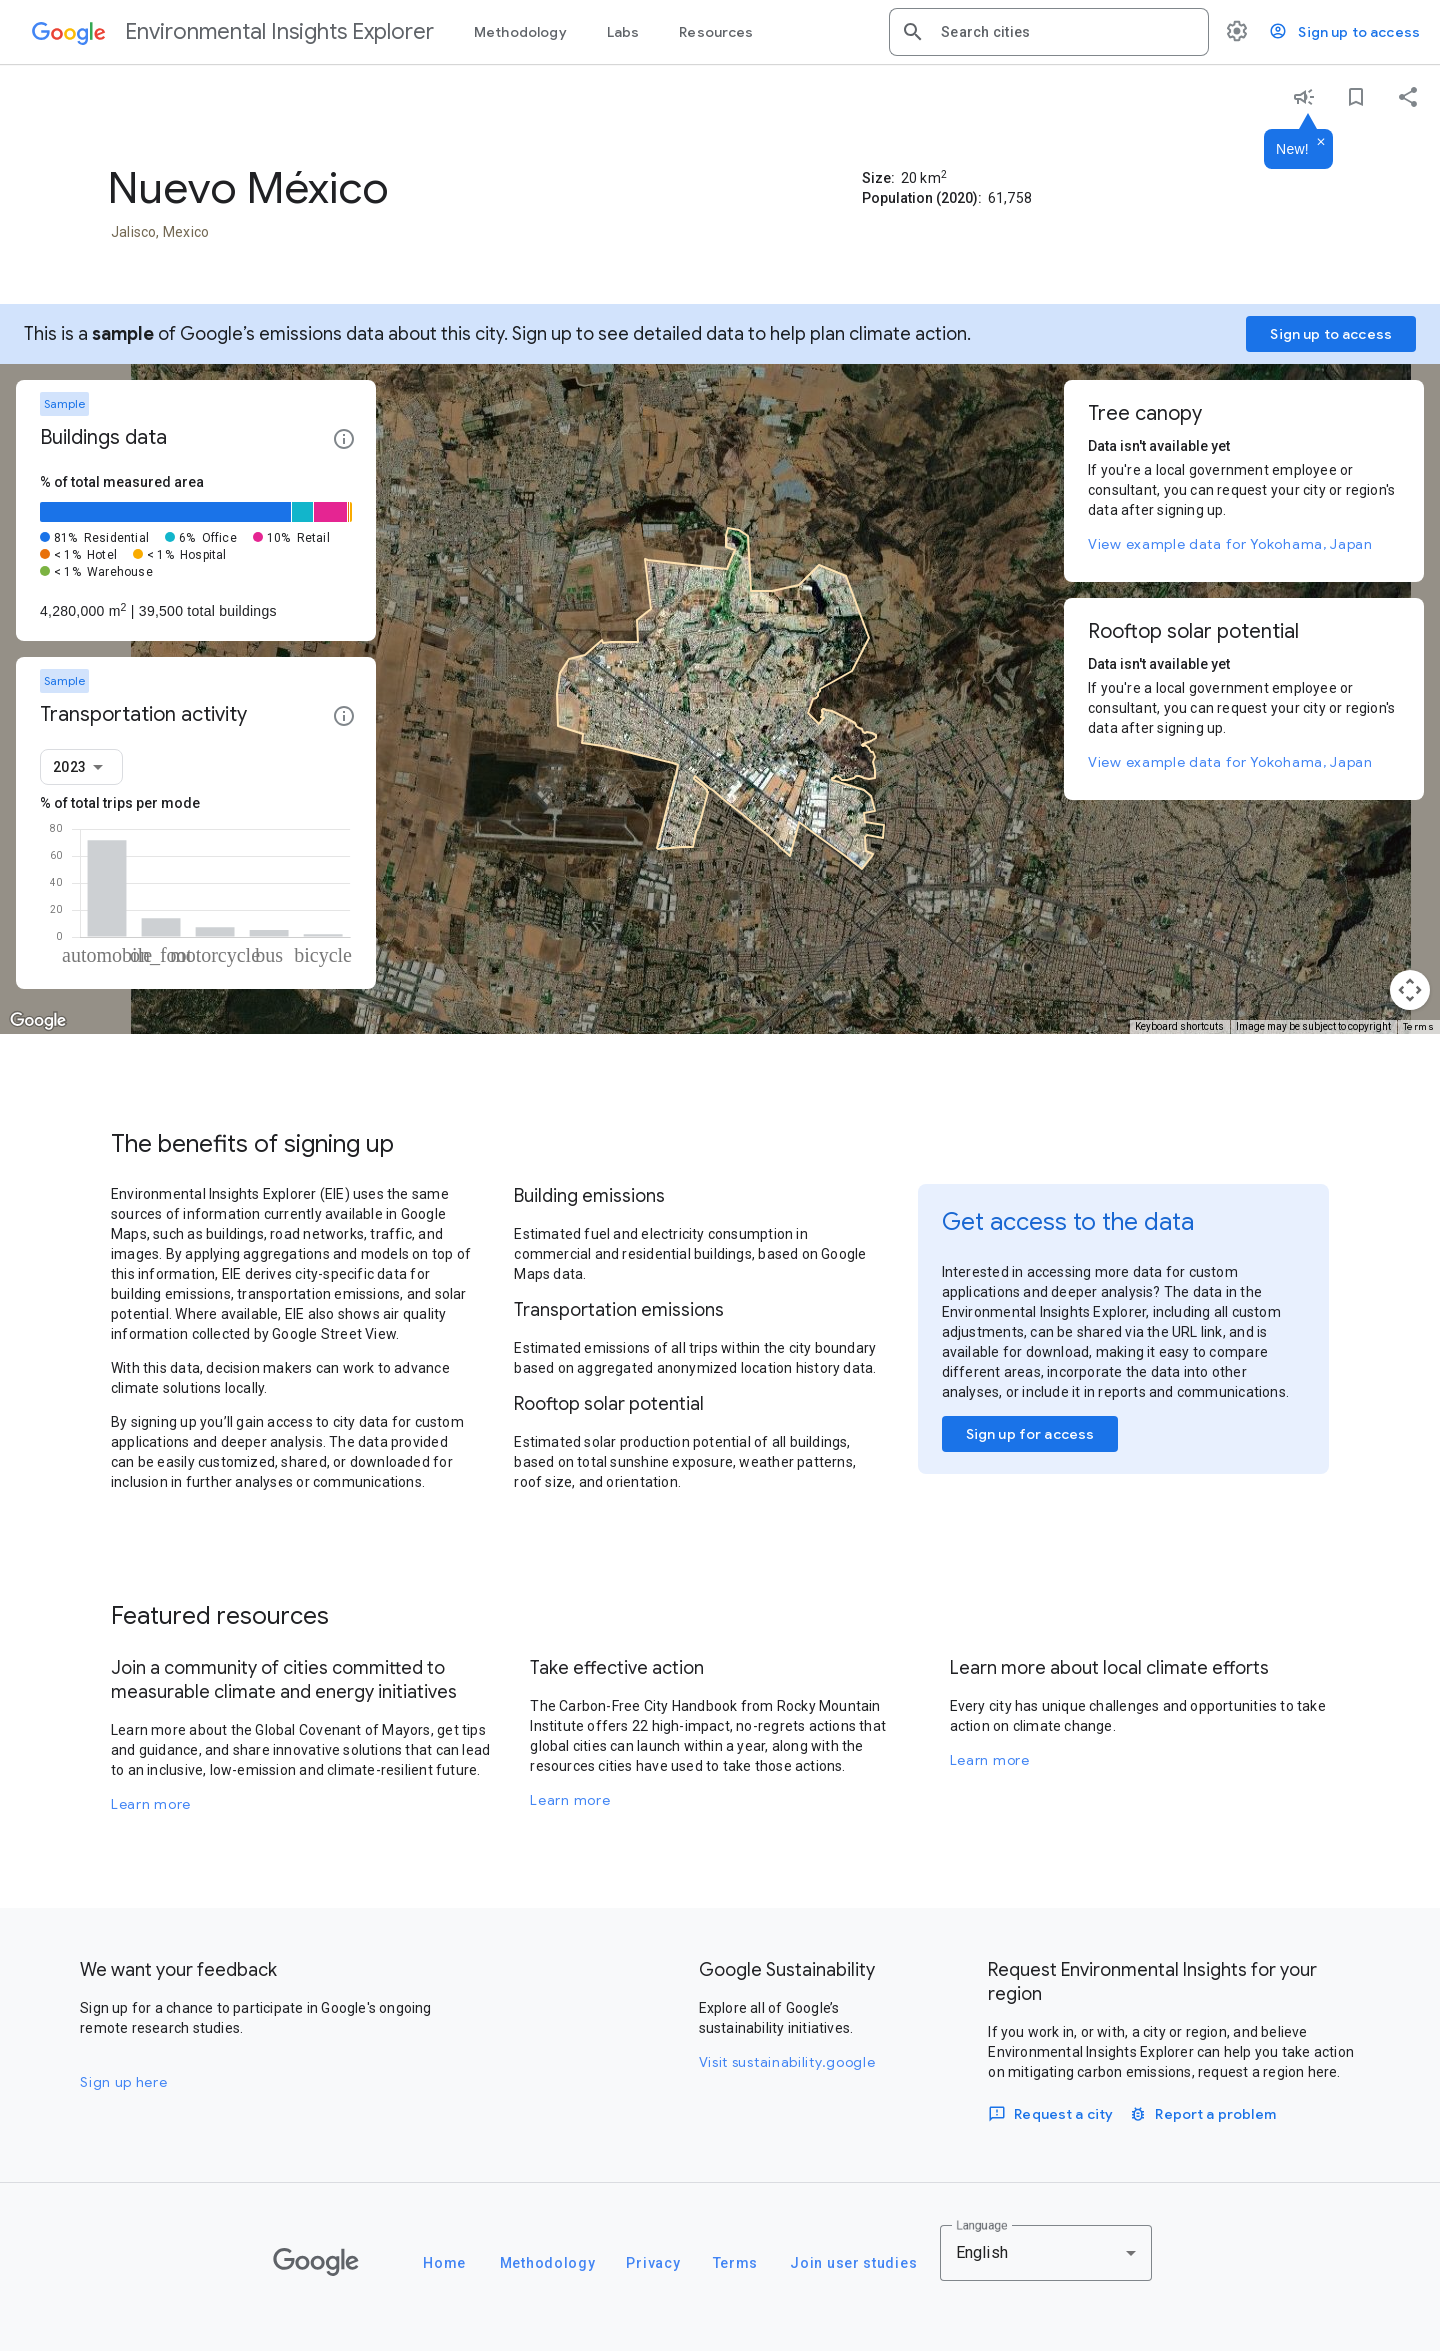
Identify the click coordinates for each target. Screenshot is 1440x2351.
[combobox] (1067, 32)
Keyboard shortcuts (1179, 1026)
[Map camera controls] (1410, 990)
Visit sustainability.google (787, 2062)
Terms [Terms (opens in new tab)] (1419, 1026)
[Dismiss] (1321, 143)
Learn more (151, 1804)
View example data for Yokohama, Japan (1230, 544)
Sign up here (123, 2082)
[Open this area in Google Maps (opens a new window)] (38, 1021)
